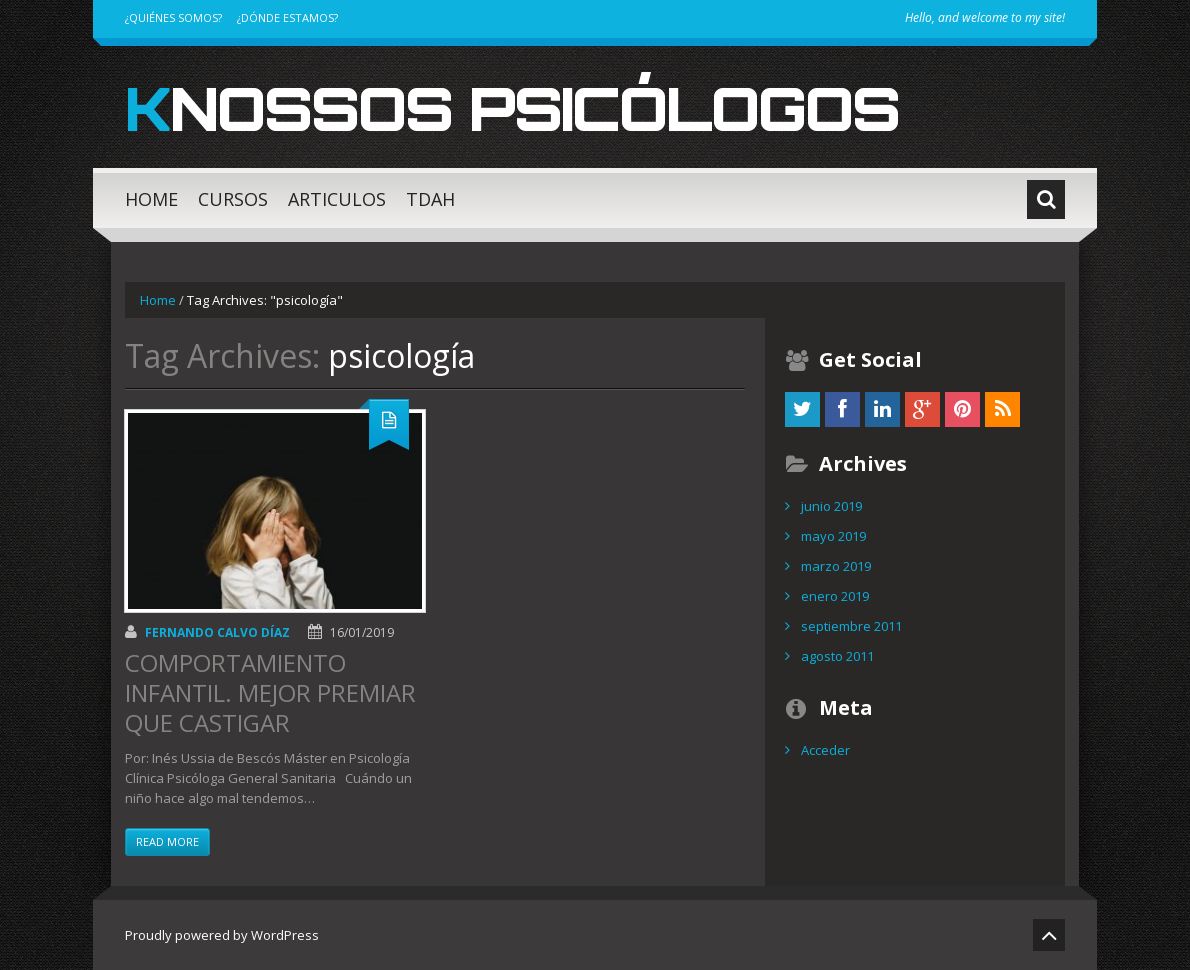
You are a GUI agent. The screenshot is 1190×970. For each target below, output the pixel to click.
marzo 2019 (836, 566)
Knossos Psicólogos (512, 108)
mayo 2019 (833, 536)
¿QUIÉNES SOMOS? (173, 17)
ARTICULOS (337, 199)
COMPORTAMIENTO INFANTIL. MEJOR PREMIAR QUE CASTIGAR (270, 692)
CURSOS (233, 199)
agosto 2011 (837, 656)
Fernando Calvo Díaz (217, 632)
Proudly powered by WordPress (222, 935)
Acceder (825, 750)
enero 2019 (835, 596)
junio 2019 (831, 506)
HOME (151, 199)
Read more (167, 841)
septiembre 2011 (851, 626)
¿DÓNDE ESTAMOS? (287, 17)
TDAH (430, 199)
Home (158, 300)
